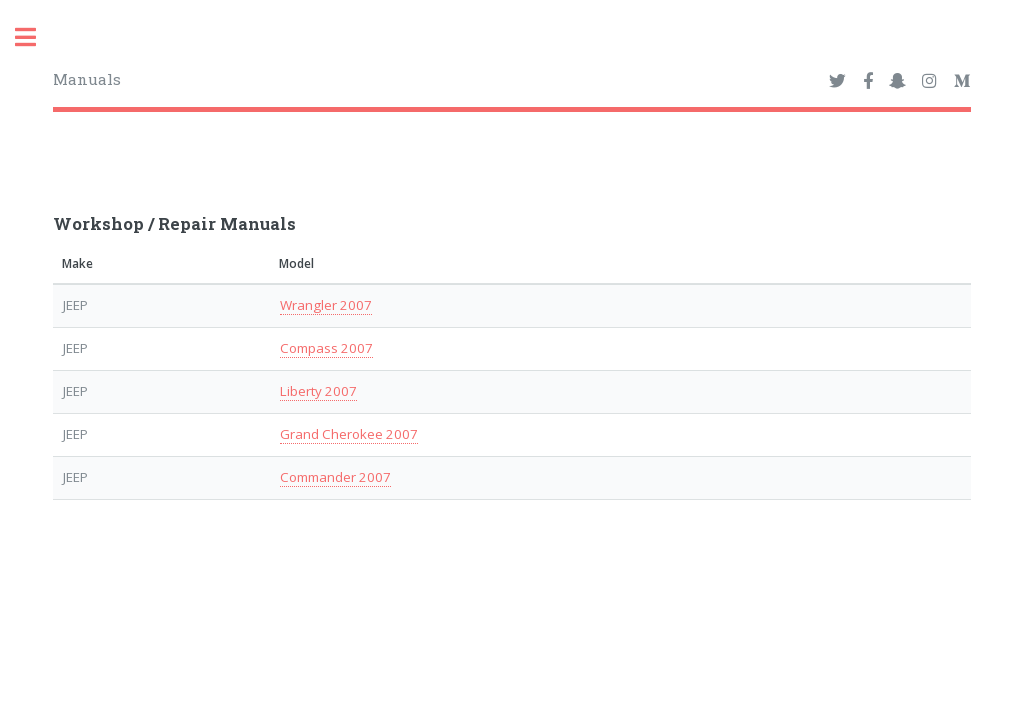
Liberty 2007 (318, 391)
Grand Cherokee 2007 (349, 434)
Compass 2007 (326, 348)
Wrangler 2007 (326, 305)
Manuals (87, 79)
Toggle (36, 37)
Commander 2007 (335, 477)
